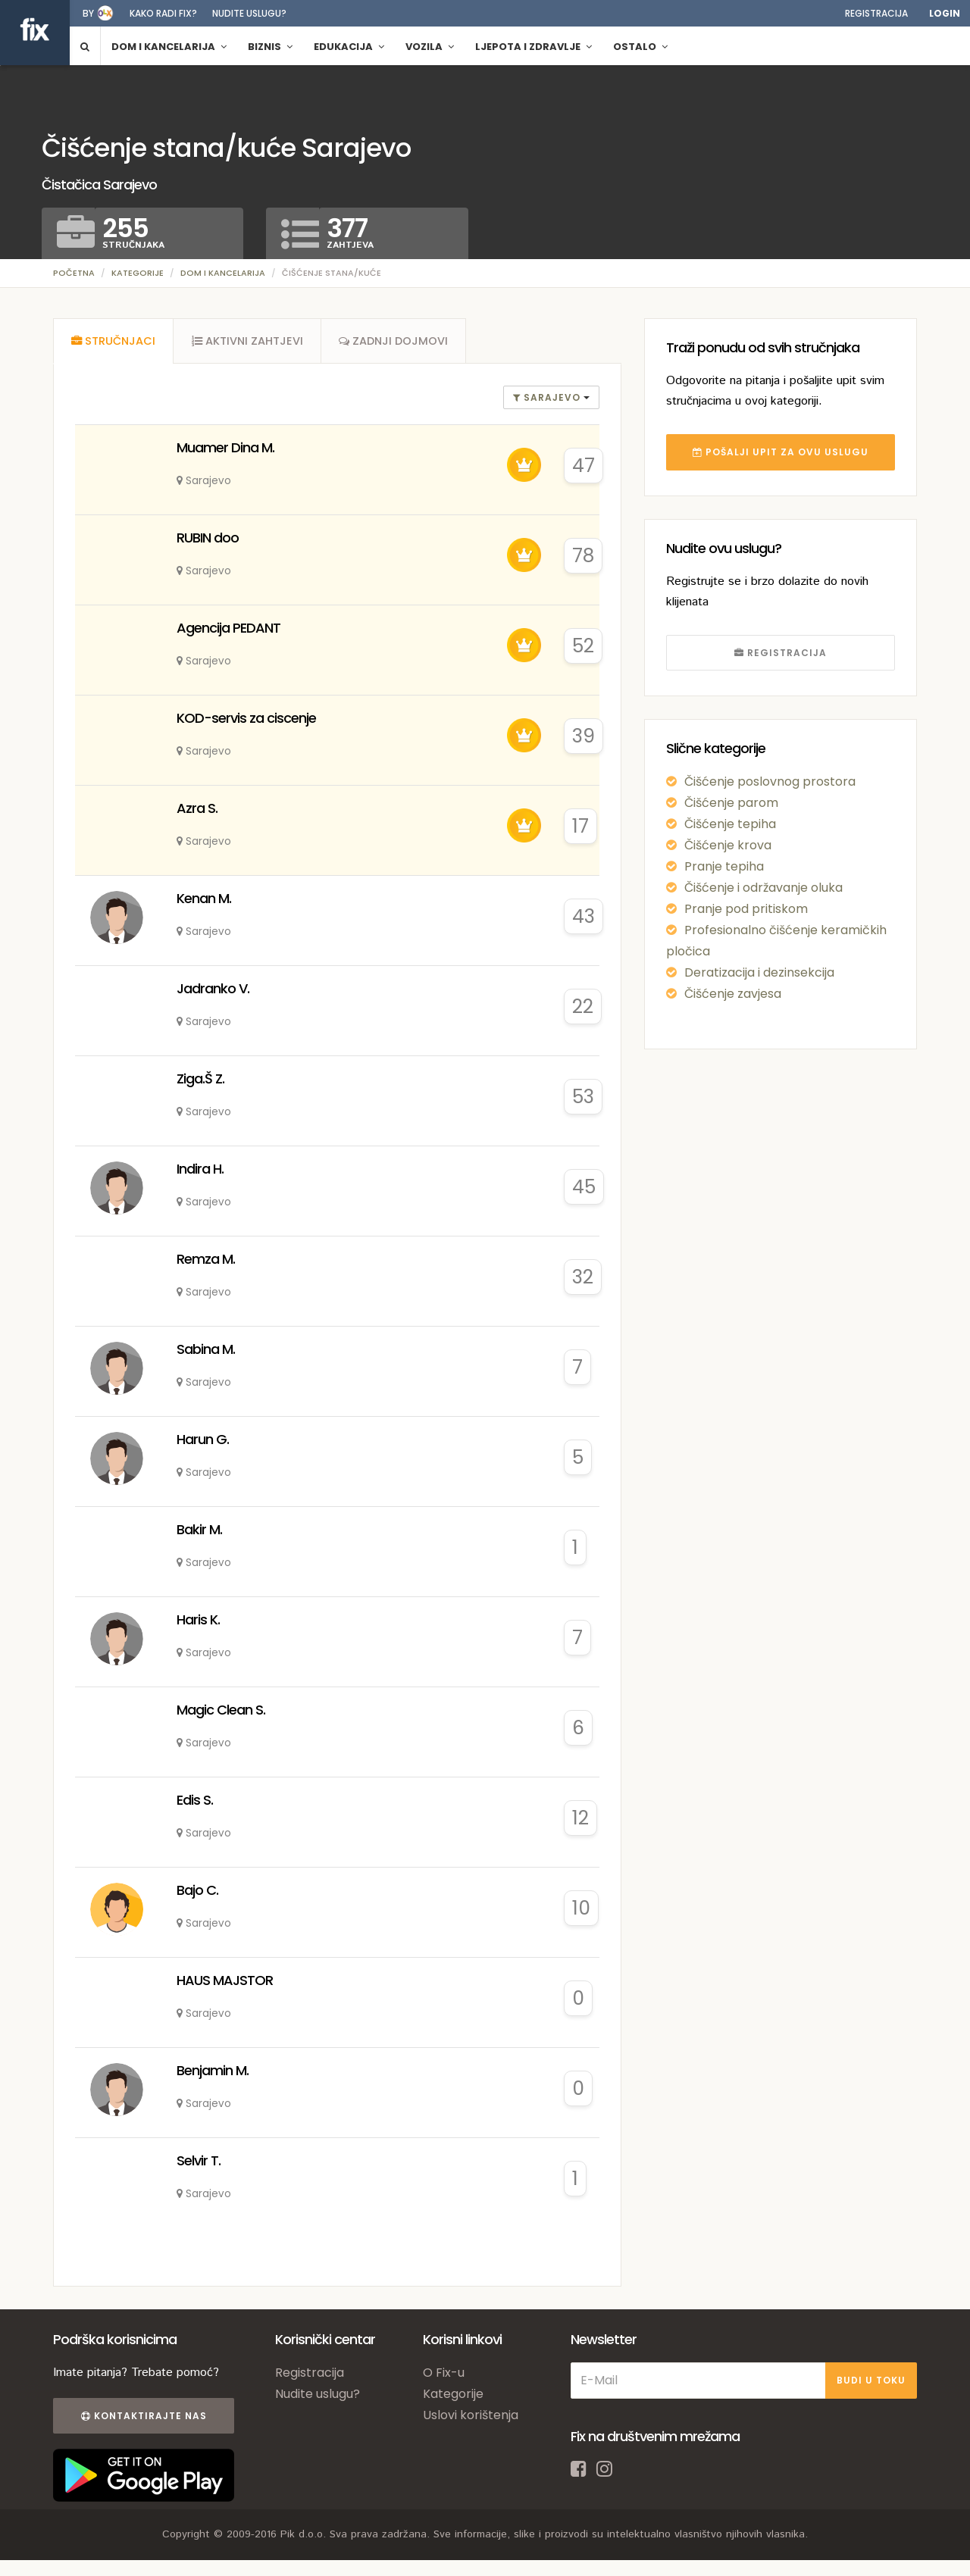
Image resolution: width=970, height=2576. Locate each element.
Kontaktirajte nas (142, 2417)
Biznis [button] (270, 46)
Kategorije (137, 273)
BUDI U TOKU (871, 2381)
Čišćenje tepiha (730, 824)
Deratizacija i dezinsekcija (759, 972)
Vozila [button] (429, 46)
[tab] (113, 341)
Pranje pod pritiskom (746, 909)
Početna (74, 273)
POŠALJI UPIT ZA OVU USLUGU (780, 451)
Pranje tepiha (724, 866)
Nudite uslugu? (249, 13)
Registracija (876, 13)
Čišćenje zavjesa (732, 993)
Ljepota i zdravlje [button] (533, 46)
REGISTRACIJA (780, 652)
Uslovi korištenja (470, 2416)
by (88, 13)
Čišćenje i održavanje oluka (763, 887)
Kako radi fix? (163, 13)
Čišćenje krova (727, 845)
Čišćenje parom (731, 802)
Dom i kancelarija (222, 273)
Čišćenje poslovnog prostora (770, 781)
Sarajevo (548, 398)
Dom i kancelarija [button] (169, 46)
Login (944, 13)
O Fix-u (444, 2374)
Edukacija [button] (349, 46)
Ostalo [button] (640, 46)
